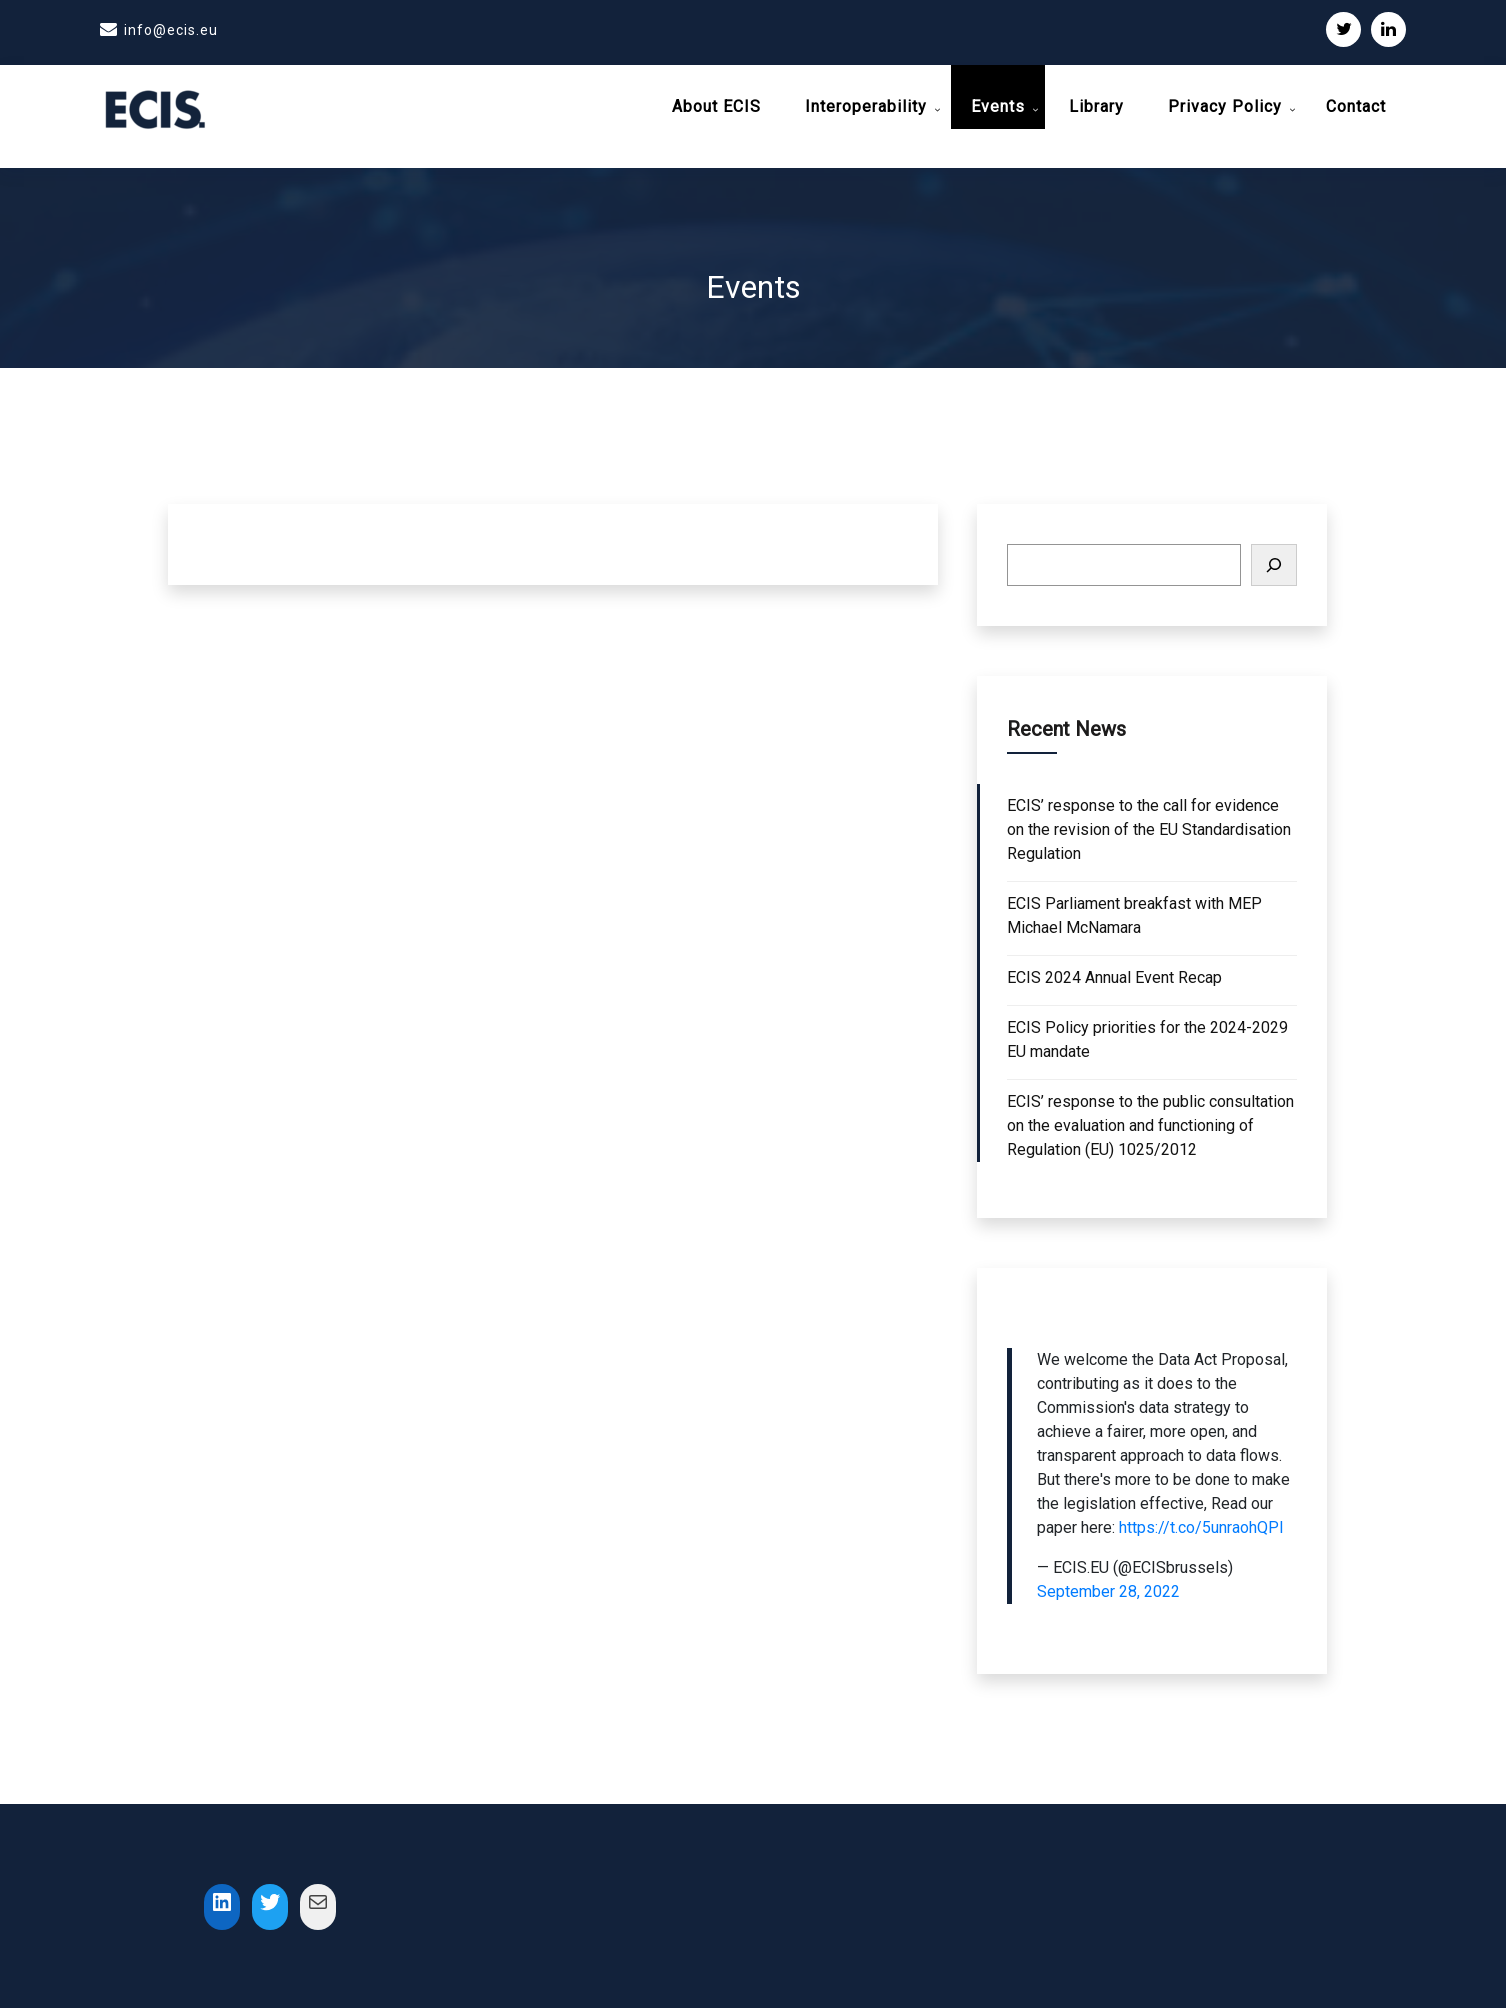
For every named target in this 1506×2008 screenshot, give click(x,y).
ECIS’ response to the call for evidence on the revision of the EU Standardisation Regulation (1149, 820)
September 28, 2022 (1108, 1582)
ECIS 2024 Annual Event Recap (1114, 968)
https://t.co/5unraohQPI (1201, 1518)
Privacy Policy (1225, 106)
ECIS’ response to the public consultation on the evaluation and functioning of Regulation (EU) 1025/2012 (1150, 1116)
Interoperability (866, 106)
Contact (1356, 106)
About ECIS (716, 106)
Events (998, 106)
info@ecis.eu (171, 30)
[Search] (1274, 556)
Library (1096, 106)
